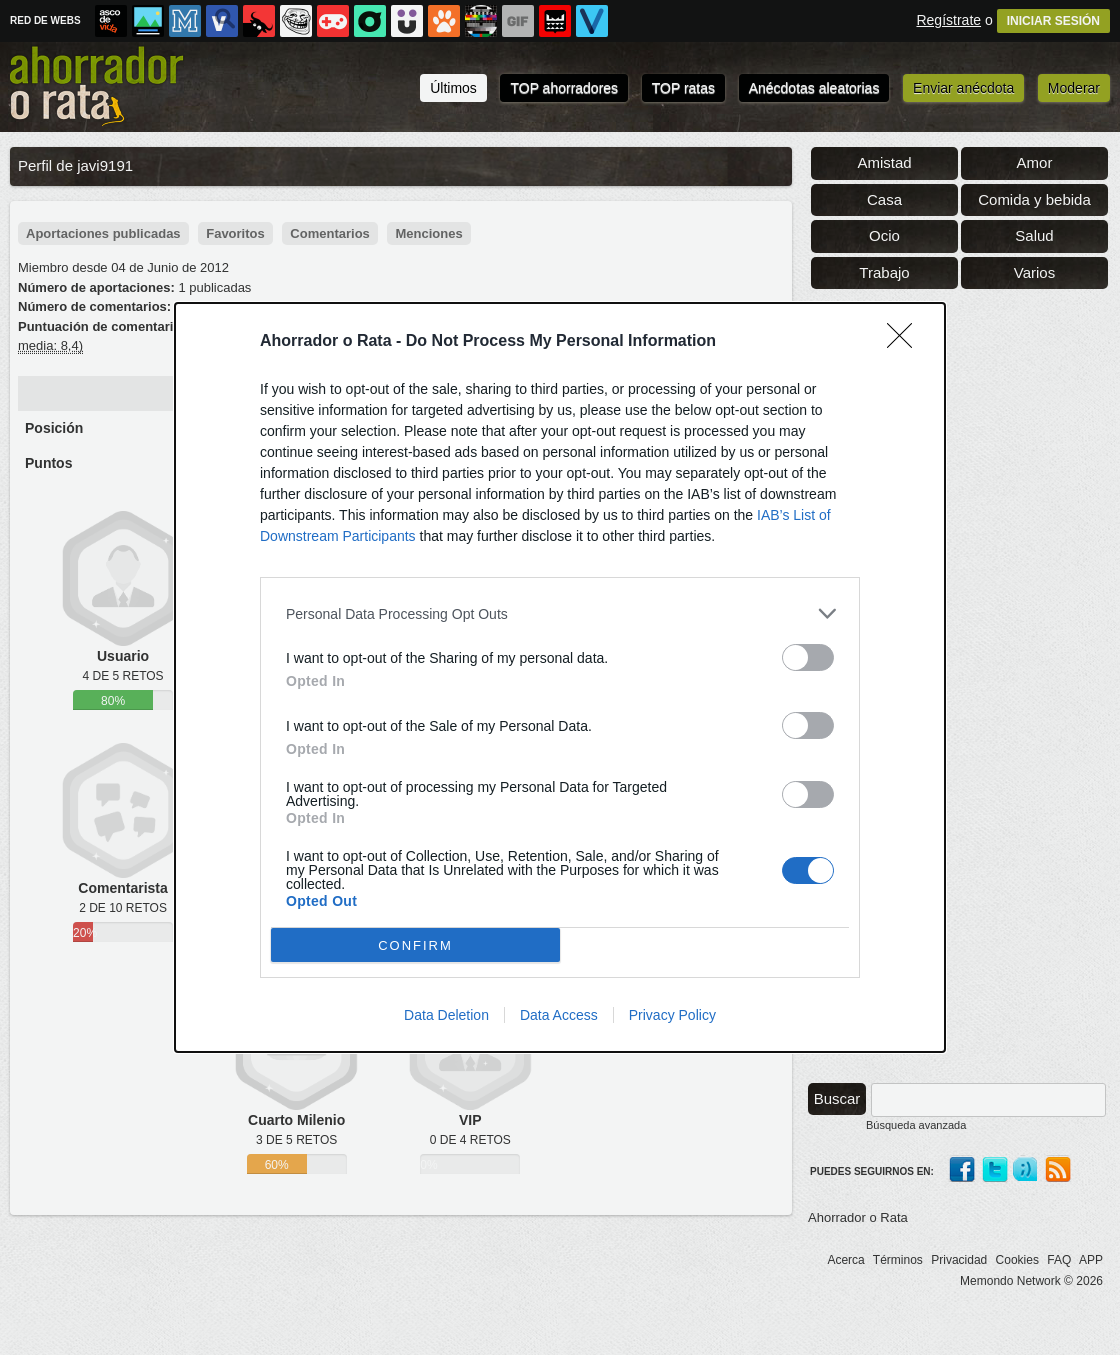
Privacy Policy (672, 1015)
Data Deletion (446, 1015)
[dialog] (560, 677)
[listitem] (560, 613)
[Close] (906, 342)
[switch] (808, 657)
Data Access (559, 1015)
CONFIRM (415, 945)
